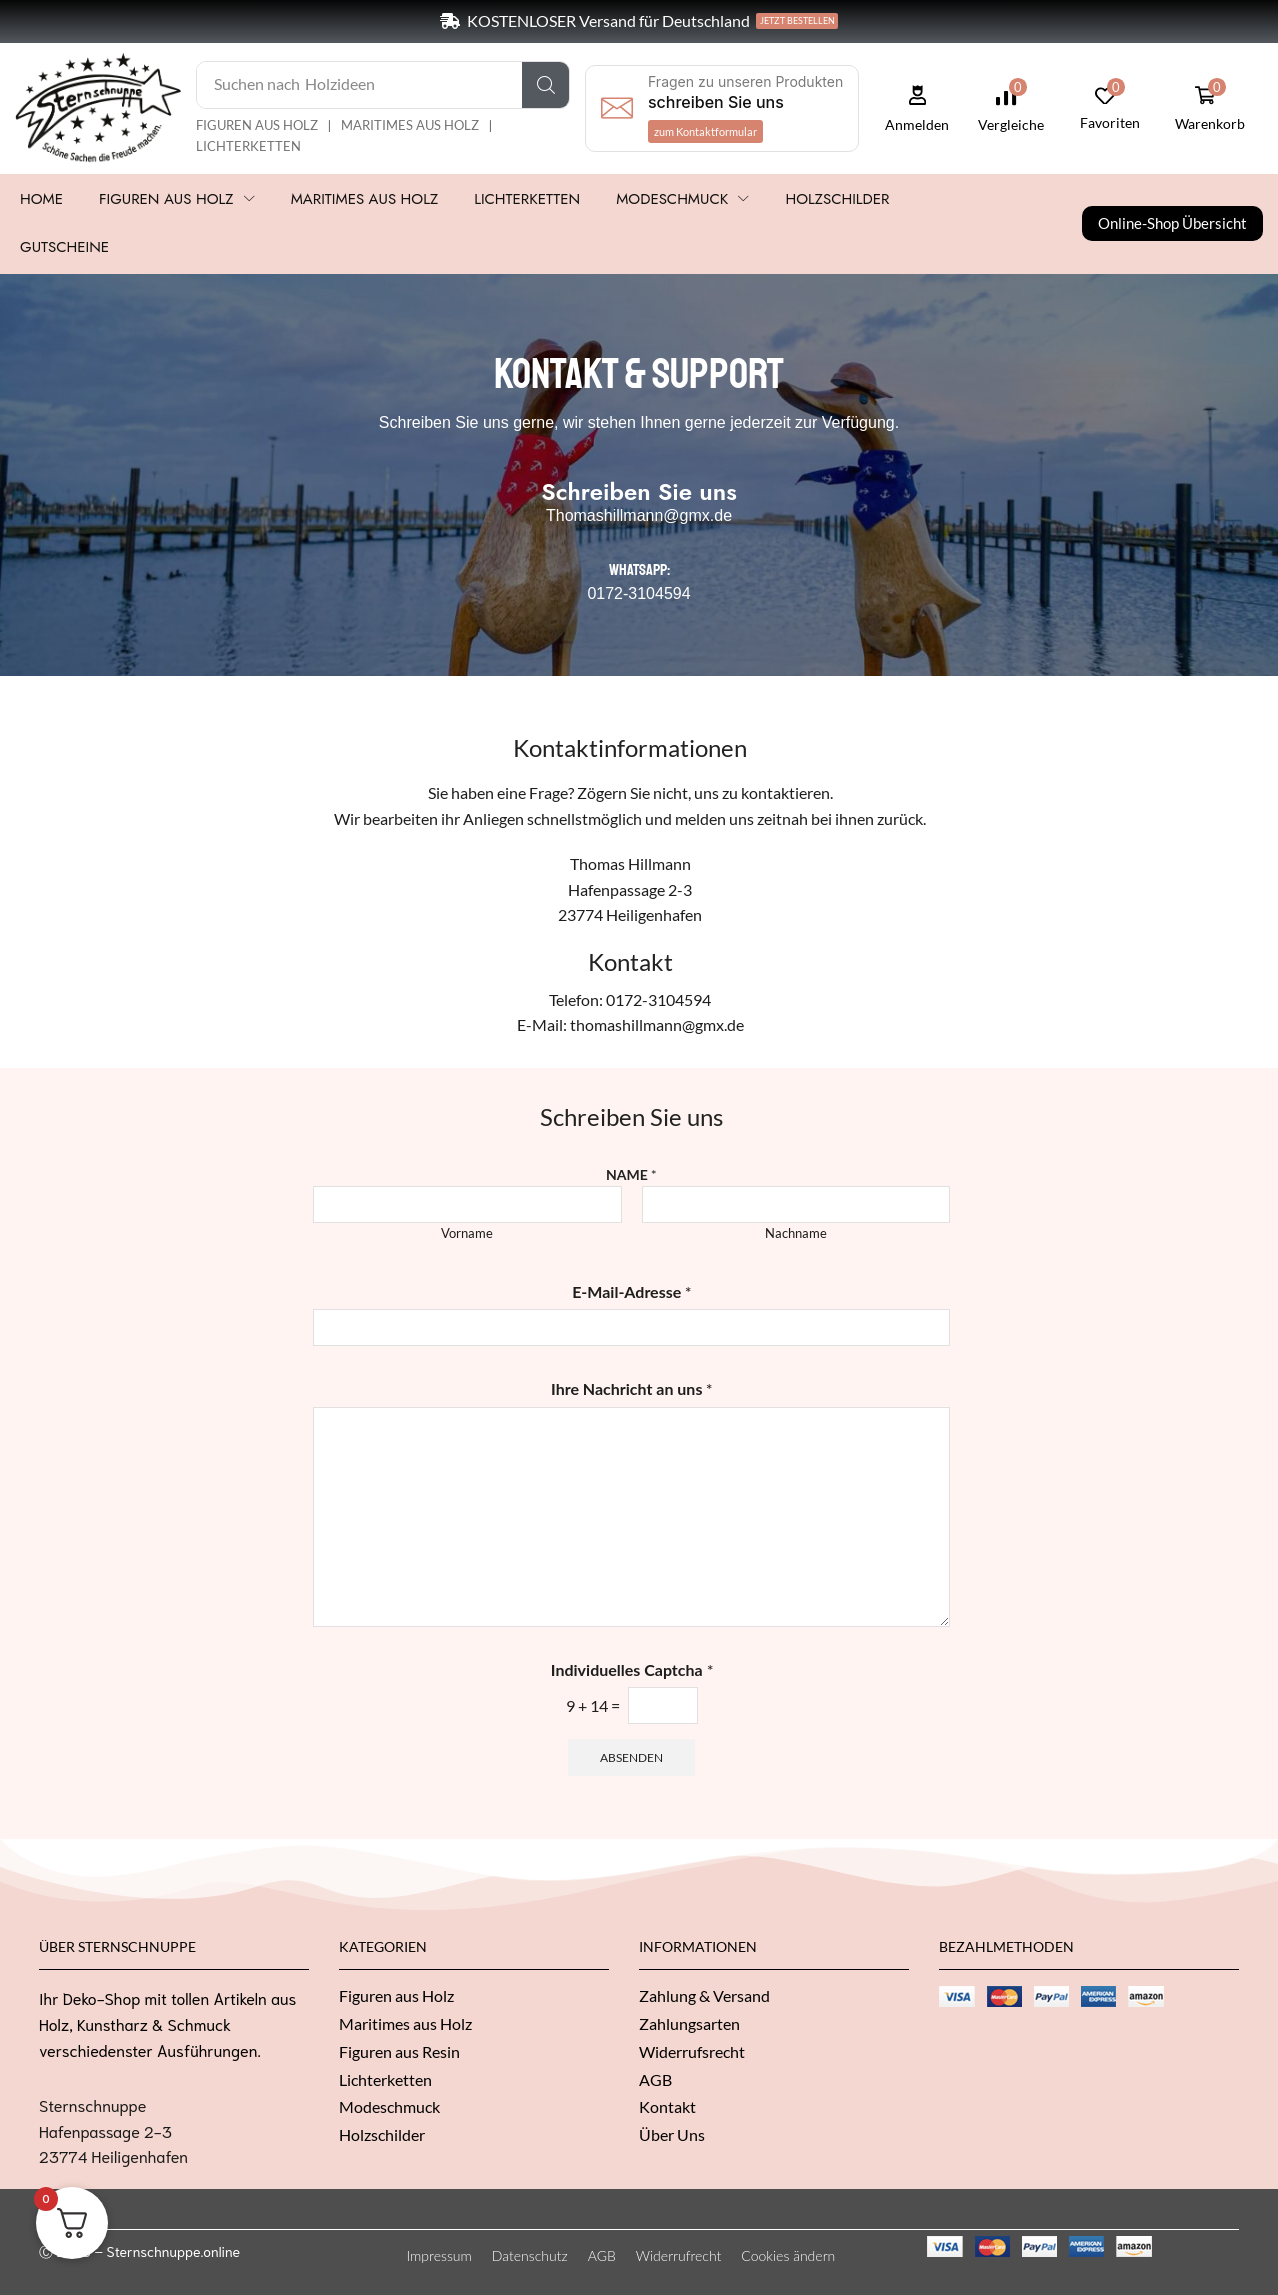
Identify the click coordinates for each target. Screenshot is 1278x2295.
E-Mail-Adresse (631, 1291)
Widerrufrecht (679, 2255)
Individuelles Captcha (632, 1669)
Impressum (439, 2255)
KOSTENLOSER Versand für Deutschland (608, 20)
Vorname (467, 1233)
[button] (705, 131)
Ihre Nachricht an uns (631, 1388)
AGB (602, 2255)
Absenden (631, 1757)
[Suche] (545, 85)
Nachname (796, 1233)
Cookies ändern (788, 2255)
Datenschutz (530, 2255)
